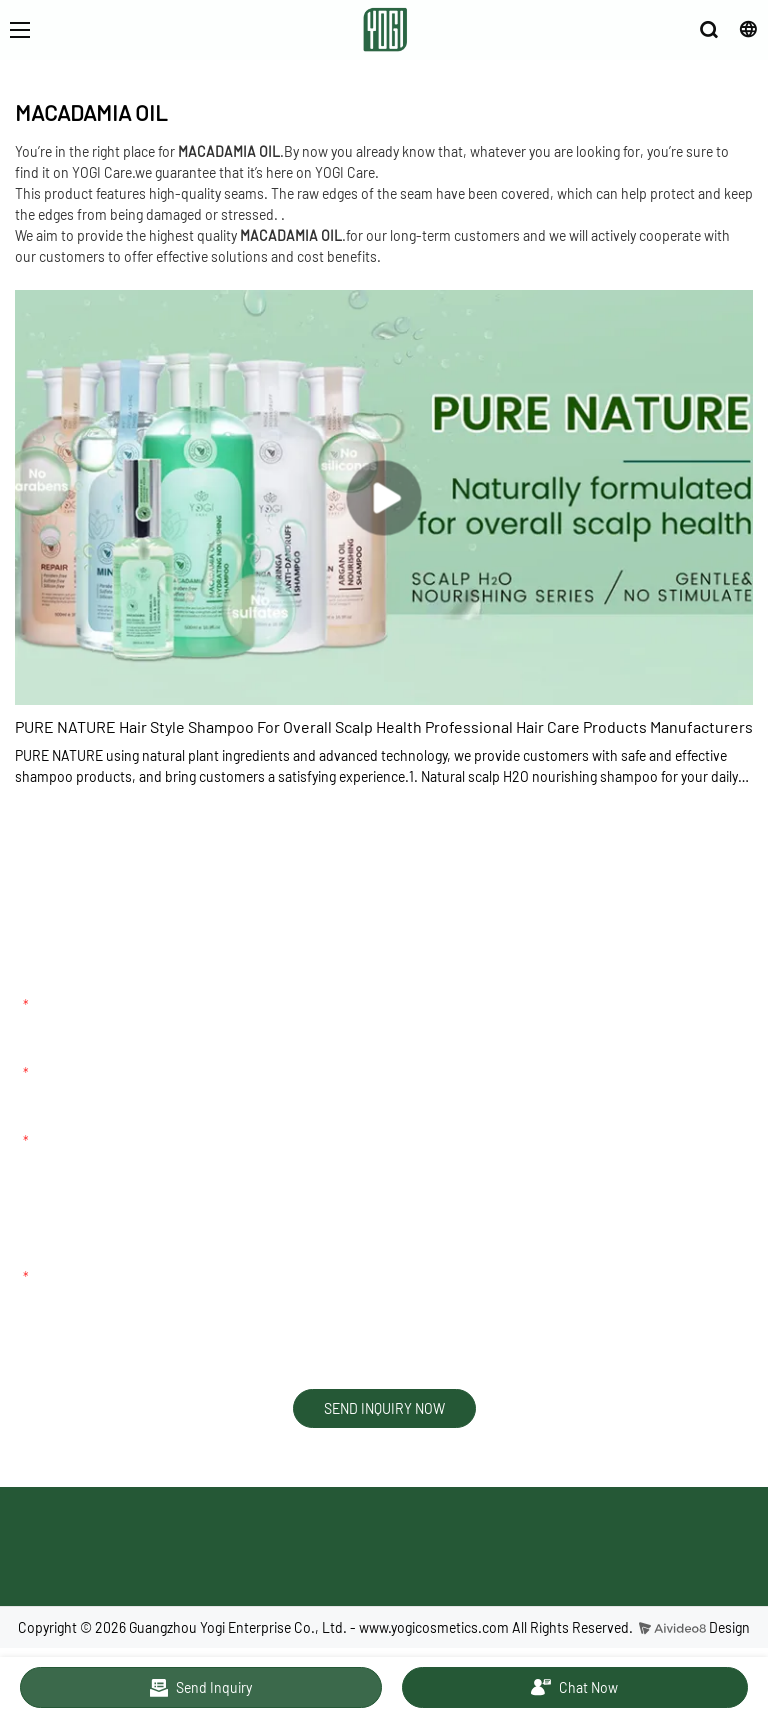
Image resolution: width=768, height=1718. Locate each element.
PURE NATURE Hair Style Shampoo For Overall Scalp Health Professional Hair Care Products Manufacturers (384, 726)
